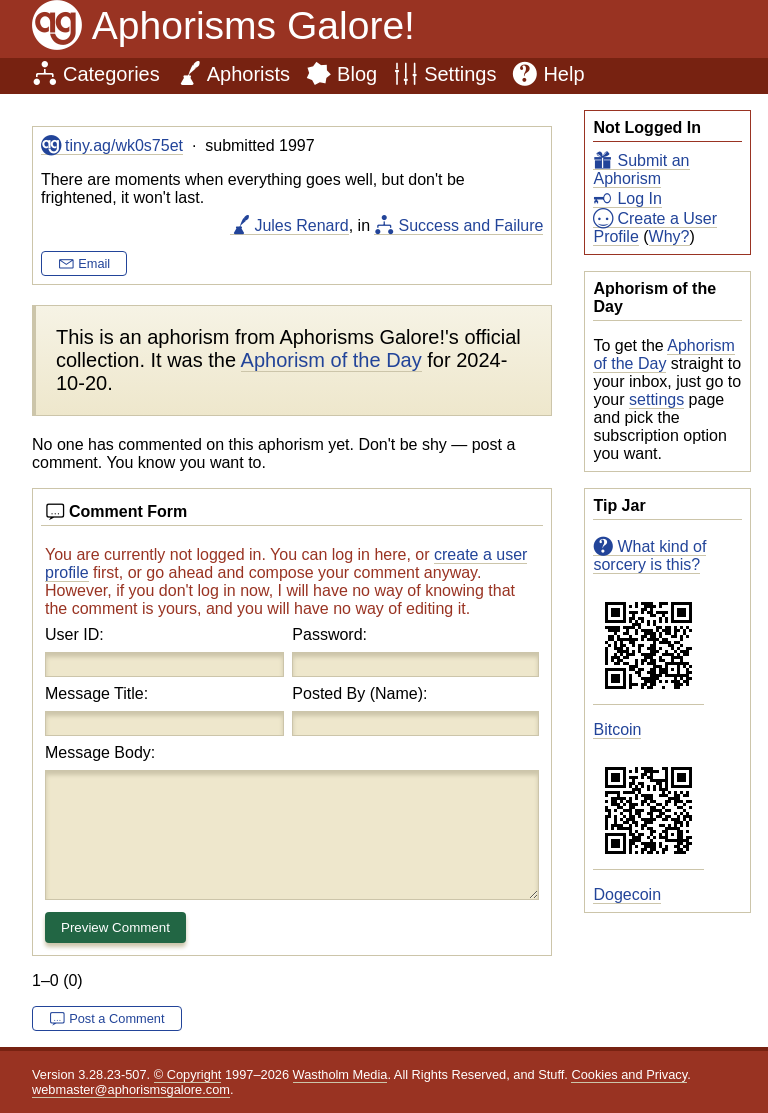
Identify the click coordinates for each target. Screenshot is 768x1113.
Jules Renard (301, 225)
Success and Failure (470, 225)
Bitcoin (617, 729)
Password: (329, 634)
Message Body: (100, 752)
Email (94, 263)
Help (563, 74)
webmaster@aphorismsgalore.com (131, 1089)
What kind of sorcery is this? (649, 555)
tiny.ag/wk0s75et (124, 145)
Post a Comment (116, 1018)
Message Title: (96, 693)
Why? (669, 236)
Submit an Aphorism (641, 169)
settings (656, 399)
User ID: (74, 634)
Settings (460, 74)
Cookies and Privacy (629, 1074)
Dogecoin (627, 894)
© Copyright (188, 1074)
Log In (639, 198)
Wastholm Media (340, 1074)
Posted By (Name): (359, 693)
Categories (111, 74)
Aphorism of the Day (663, 354)
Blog (357, 74)
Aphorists (248, 74)
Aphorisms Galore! (253, 25)
